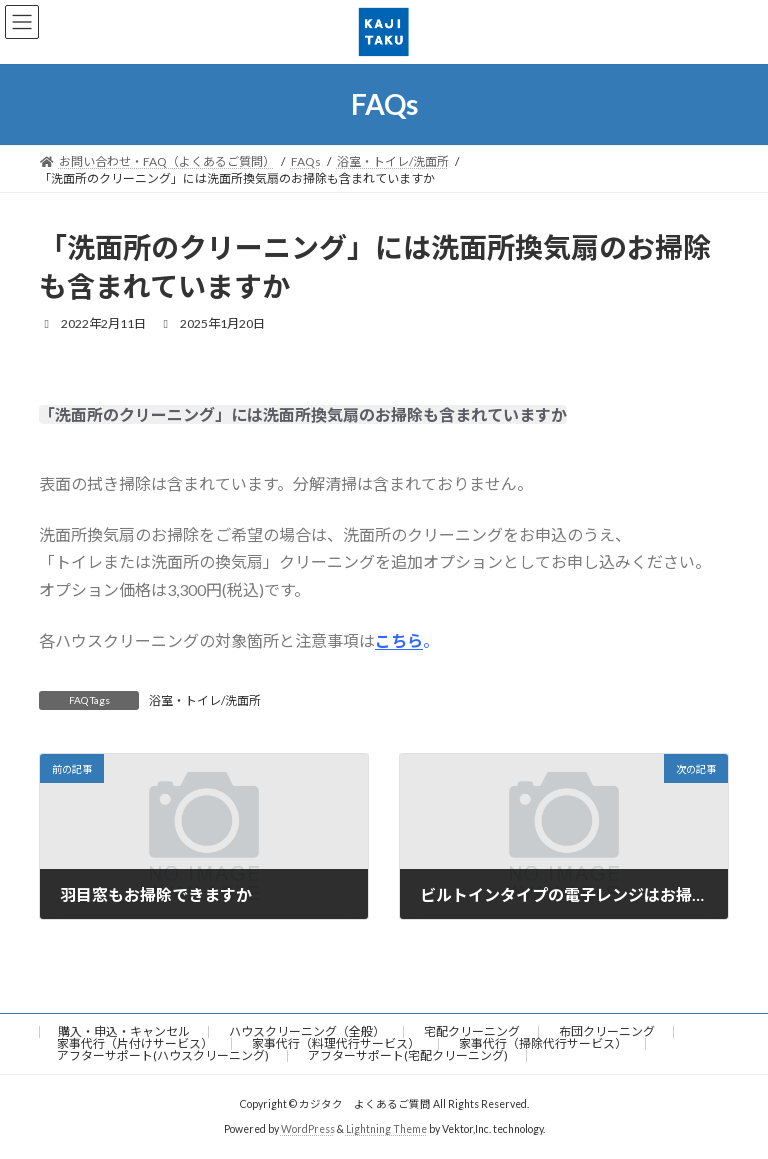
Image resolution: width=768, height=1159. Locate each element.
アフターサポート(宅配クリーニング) (408, 1055)
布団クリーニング (607, 1031)
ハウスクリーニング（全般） (307, 1031)
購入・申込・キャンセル (124, 1031)
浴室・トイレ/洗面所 (205, 700)
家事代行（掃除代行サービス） (543, 1043)
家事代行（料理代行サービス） (336, 1043)
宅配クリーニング (472, 1031)
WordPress (308, 1129)
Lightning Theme (386, 1129)
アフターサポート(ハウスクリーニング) (163, 1055)
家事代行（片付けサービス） (135, 1043)
